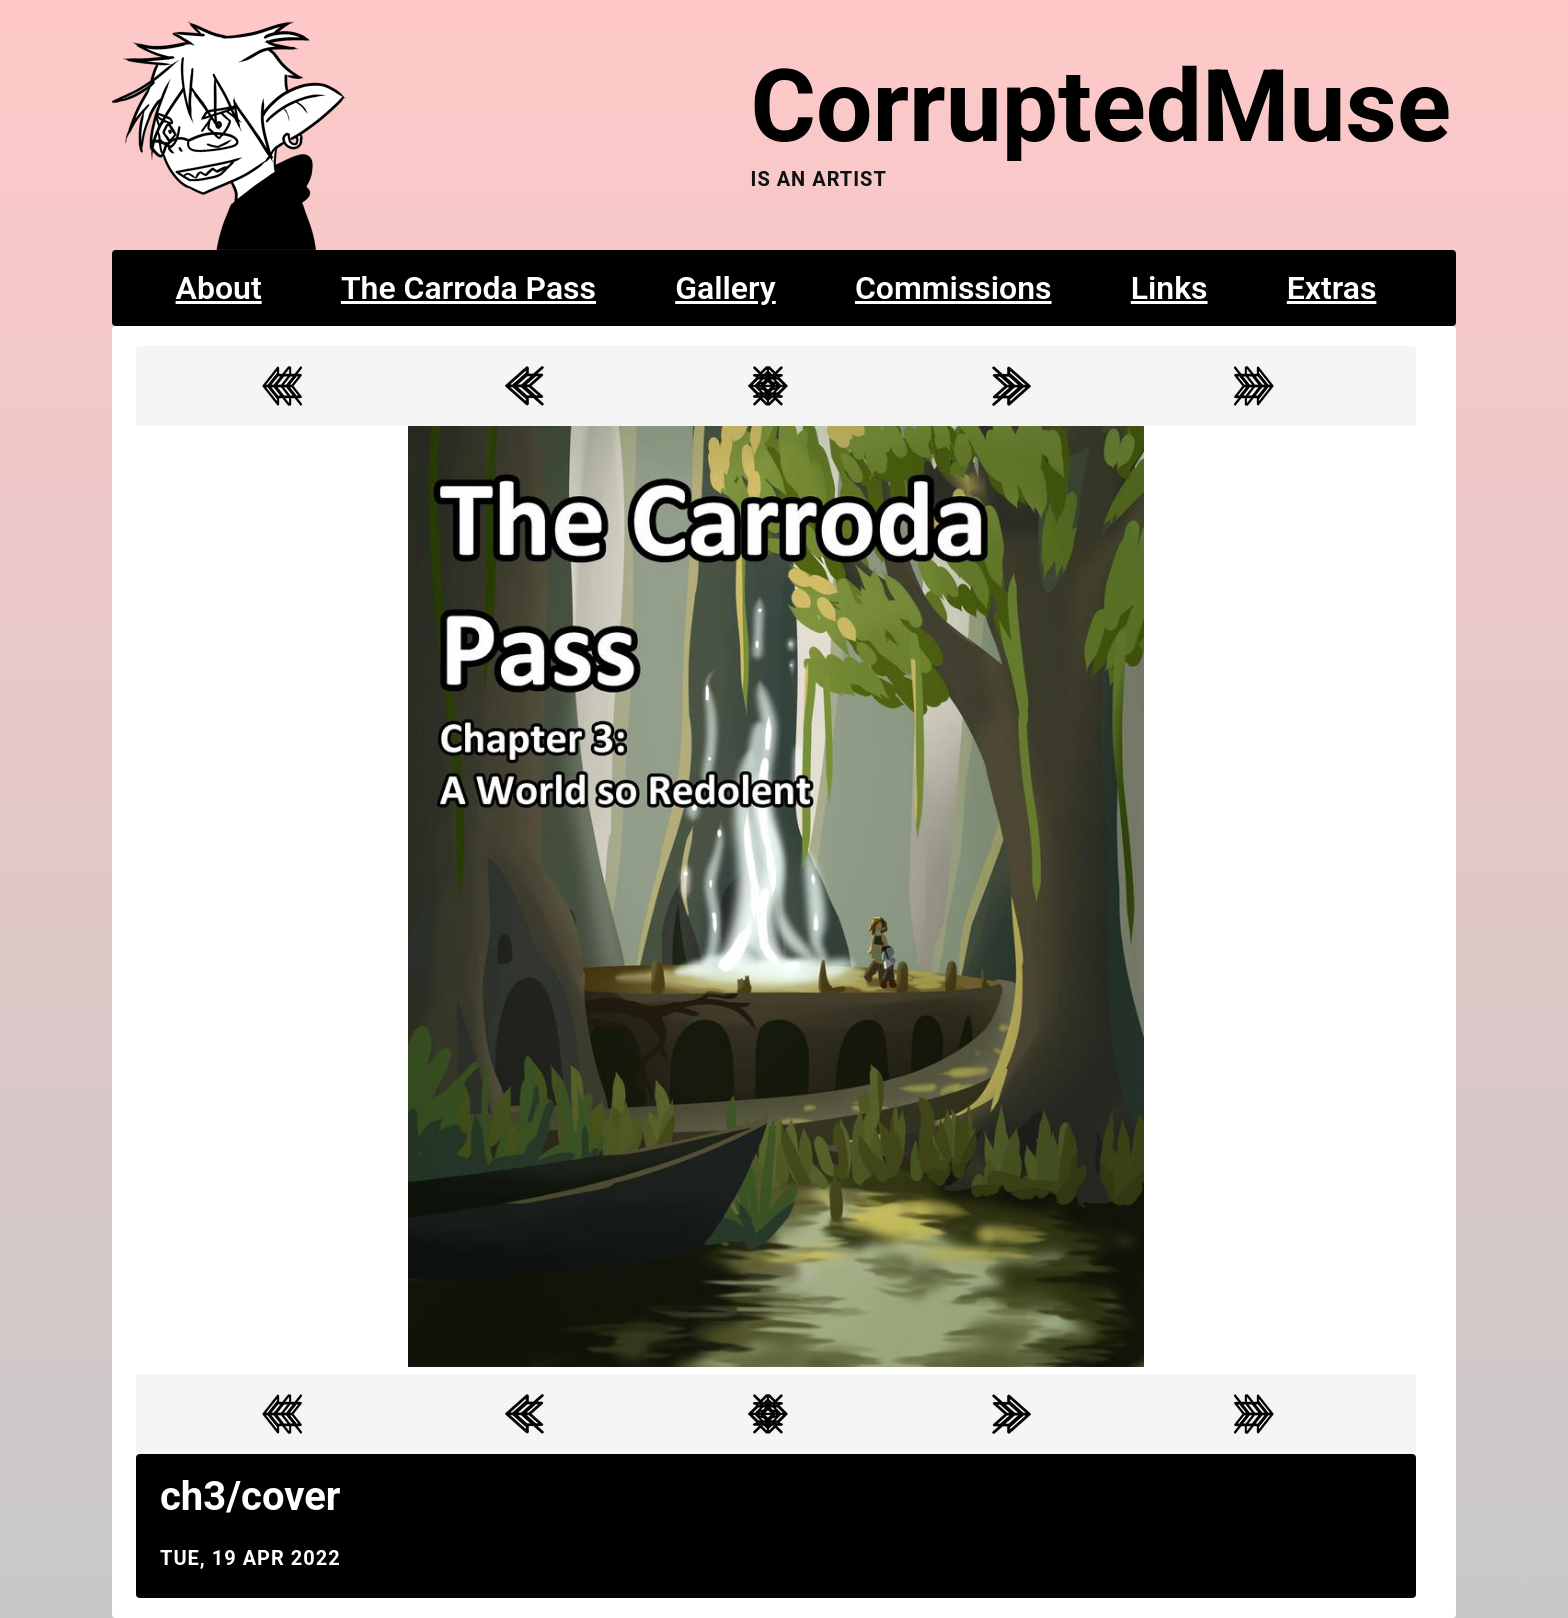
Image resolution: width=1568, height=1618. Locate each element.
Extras (1332, 288)
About (219, 288)
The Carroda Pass (468, 288)
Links (1169, 288)
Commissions (953, 288)
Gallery (725, 288)
